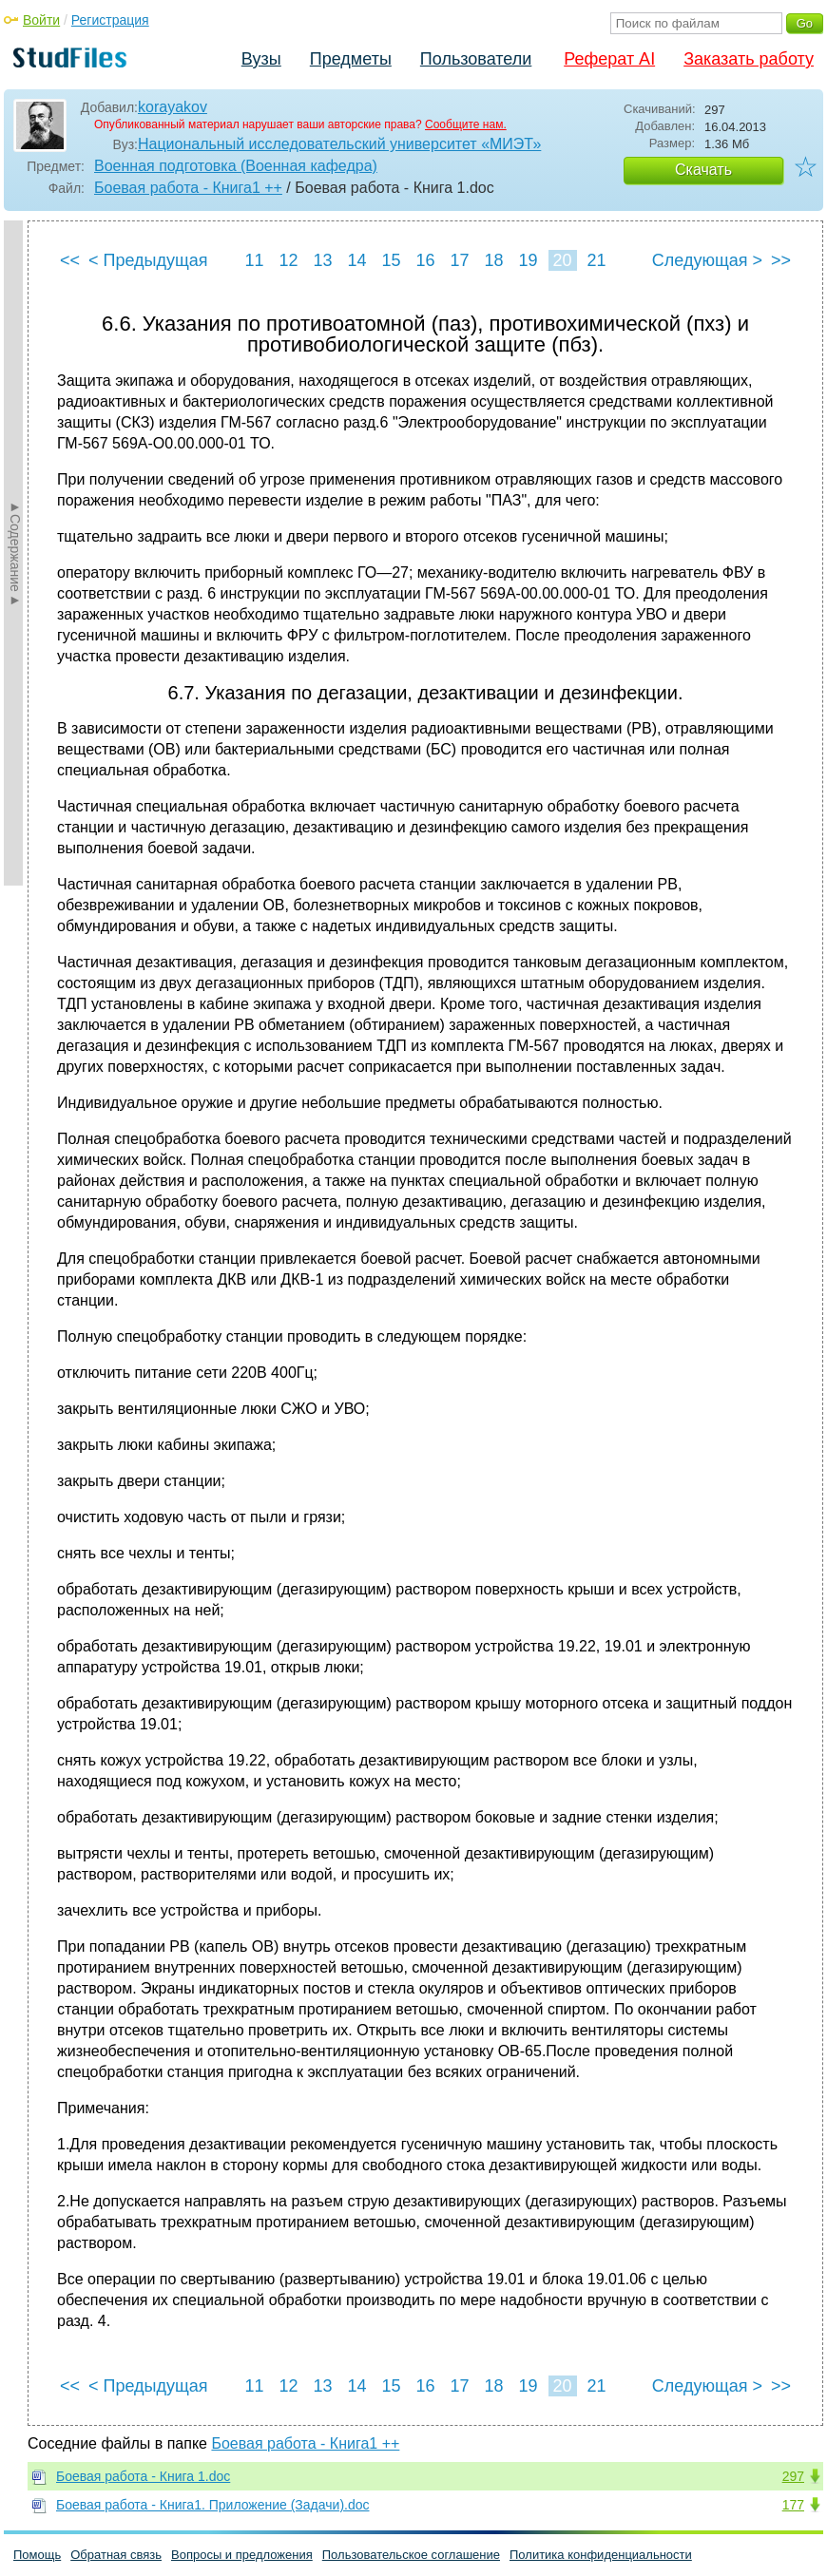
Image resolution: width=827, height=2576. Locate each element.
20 (561, 260)
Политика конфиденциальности (601, 2554)
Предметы (351, 58)
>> (781, 260)
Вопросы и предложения (242, 2554)
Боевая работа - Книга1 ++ (188, 188)
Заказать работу (748, 58)
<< (70, 260)
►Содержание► (15, 553)
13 (322, 260)
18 (493, 260)
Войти (41, 20)
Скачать (703, 170)
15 (390, 260)
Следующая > (707, 260)
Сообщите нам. (466, 124)
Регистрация (110, 20)
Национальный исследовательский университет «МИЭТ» (339, 144)
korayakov (172, 107)
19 (527, 260)
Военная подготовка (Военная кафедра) (235, 166)
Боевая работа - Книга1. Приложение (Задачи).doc (213, 2504)
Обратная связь (116, 2554)
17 (459, 260)
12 (288, 260)
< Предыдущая (148, 260)
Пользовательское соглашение (411, 2554)
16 (424, 260)
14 (356, 260)
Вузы (261, 58)
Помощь (37, 2554)
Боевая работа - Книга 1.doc (143, 2476)
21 (596, 260)
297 (793, 2476)
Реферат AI (609, 58)
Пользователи (475, 58)
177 (793, 2504)
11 (253, 260)
